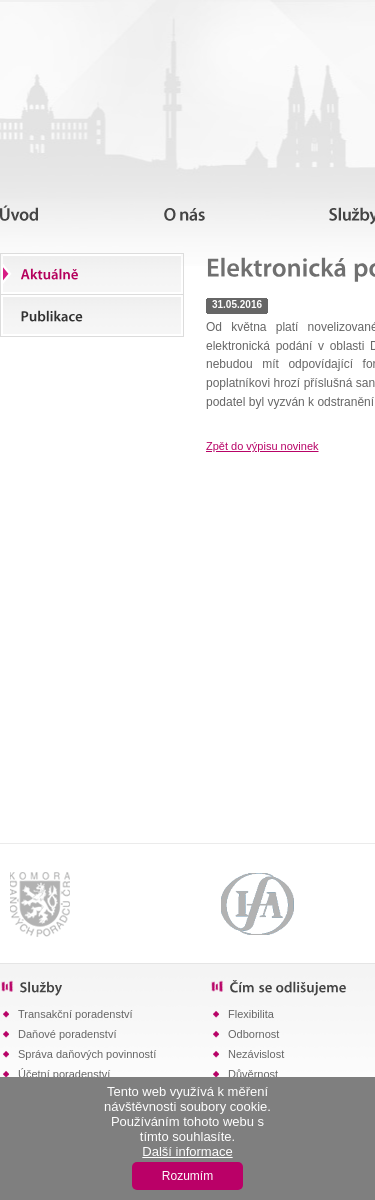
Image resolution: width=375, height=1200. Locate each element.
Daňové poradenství (67, 1034)
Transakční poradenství (75, 1014)
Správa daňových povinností (87, 1054)
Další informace (187, 1151)
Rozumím (187, 1176)
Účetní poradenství (64, 1074)
